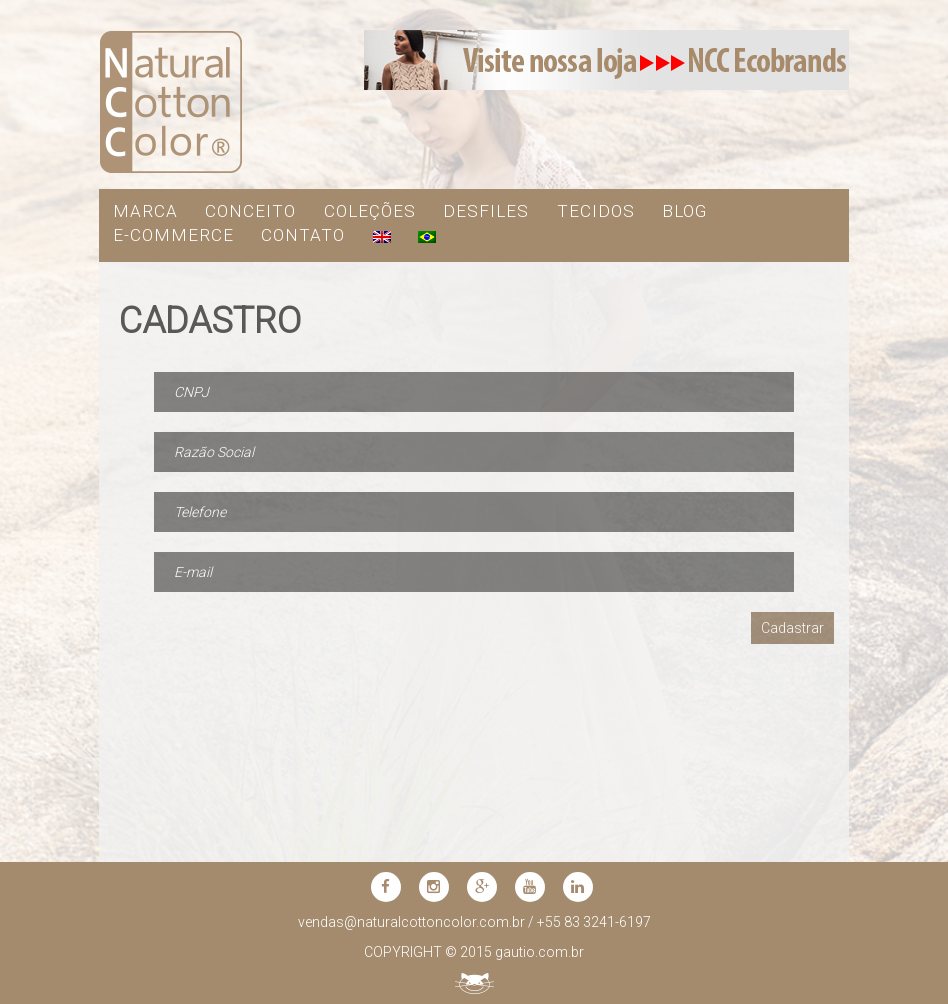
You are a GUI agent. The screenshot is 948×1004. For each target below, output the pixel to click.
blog (684, 211)
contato (303, 235)
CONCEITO (250, 211)
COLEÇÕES (370, 211)
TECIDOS (596, 211)
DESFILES (486, 211)
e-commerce (173, 235)
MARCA (145, 211)
